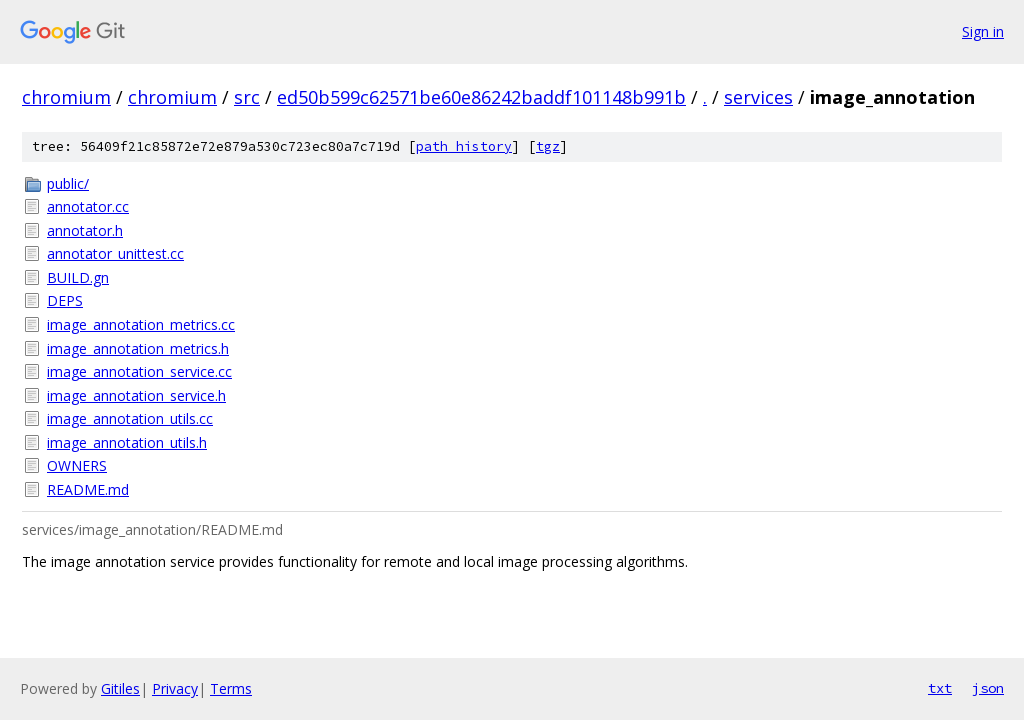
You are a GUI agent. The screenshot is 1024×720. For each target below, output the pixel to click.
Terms (231, 688)
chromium (66, 97)
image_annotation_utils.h (127, 442)
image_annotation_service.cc (139, 371)
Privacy (175, 688)
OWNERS (77, 465)
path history (464, 146)
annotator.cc (88, 206)
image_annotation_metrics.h (138, 348)
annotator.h (85, 230)
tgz (548, 146)
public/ (68, 183)
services (758, 97)
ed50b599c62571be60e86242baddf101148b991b (481, 97)
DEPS (65, 300)
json (988, 688)
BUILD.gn (78, 277)
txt (940, 688)
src (247, 97)
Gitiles (120, 688)
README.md (88, 489)
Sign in (983, 31)
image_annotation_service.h (136, 395)
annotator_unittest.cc (115, 253)
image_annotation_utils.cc (130, 418)
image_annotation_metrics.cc (141, 324)
